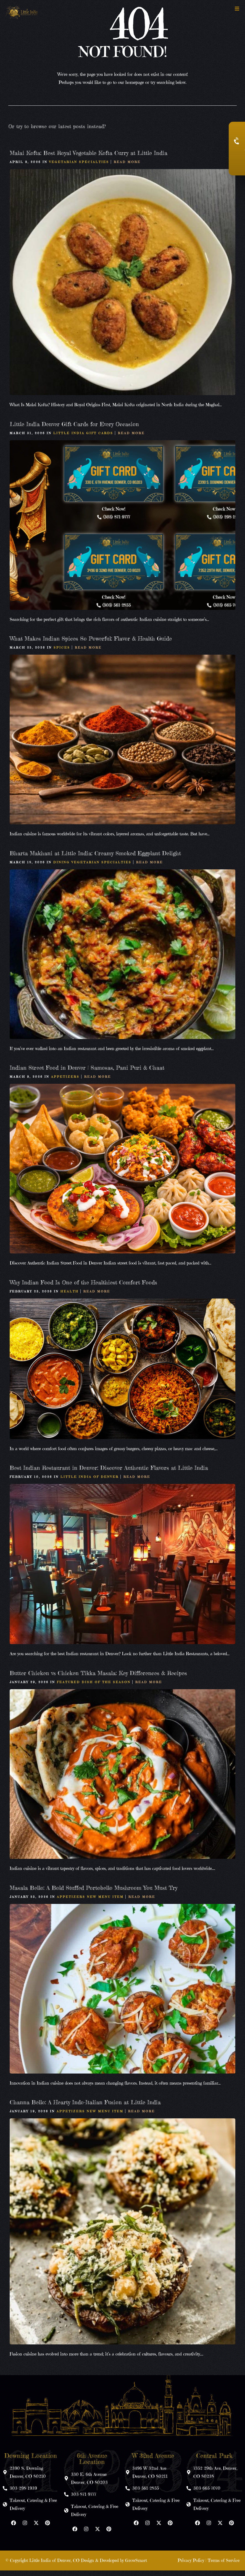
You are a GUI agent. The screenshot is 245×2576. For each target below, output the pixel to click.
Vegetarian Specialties (79, 168)
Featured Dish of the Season (94, 1688)
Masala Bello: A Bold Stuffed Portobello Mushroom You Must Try (93, 1893)
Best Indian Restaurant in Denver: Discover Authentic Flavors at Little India (109, 1473)
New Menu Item (105, 1902)
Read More (127, 168)
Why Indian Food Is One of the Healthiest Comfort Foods (83, 1288)
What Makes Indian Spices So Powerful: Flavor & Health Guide (91, 644)
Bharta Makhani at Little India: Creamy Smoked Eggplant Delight (95, 859)
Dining (61, 868)
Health (69, 1297)
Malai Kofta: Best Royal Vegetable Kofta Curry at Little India (88, 158)
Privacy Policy (191, 2566)
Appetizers (65, 1082)
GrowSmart (136, 2566)
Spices (62, 653)
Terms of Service (223, 2566)
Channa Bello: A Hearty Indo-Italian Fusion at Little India (85, 2108)
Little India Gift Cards (83, 439)
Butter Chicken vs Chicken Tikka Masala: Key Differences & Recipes (98, 1678)
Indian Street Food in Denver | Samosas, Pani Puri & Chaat (87, 1073)
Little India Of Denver (89, 1482)
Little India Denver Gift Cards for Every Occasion (74, 429)
